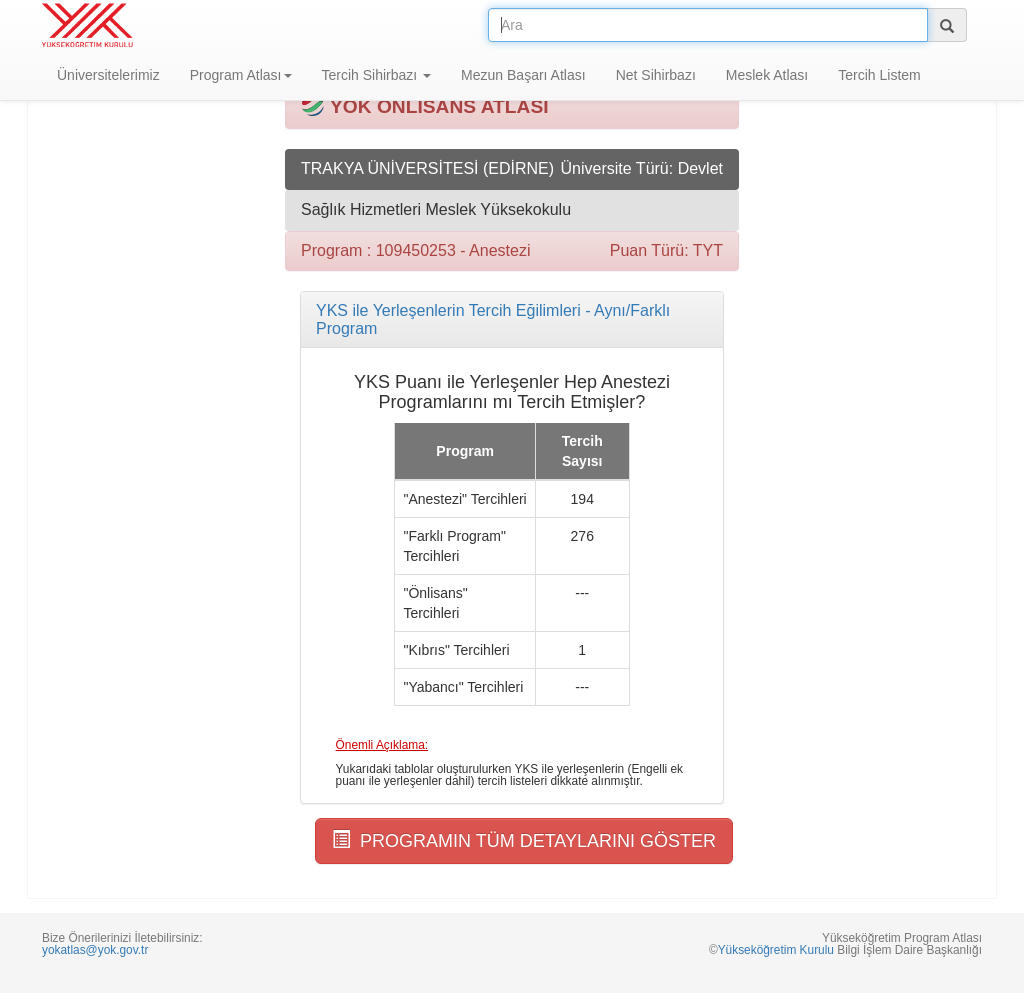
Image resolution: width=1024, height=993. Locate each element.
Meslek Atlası (767, 75)
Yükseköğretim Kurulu (776, 950)
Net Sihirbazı (656, 75)
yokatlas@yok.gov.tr (95, 950)
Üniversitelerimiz (108, 75)
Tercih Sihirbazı (377, 75)
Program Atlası (241, 75)
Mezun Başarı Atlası (523, 75)
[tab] (512, 319)
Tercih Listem (879, 75)
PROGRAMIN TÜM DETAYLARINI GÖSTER (524, 840)
